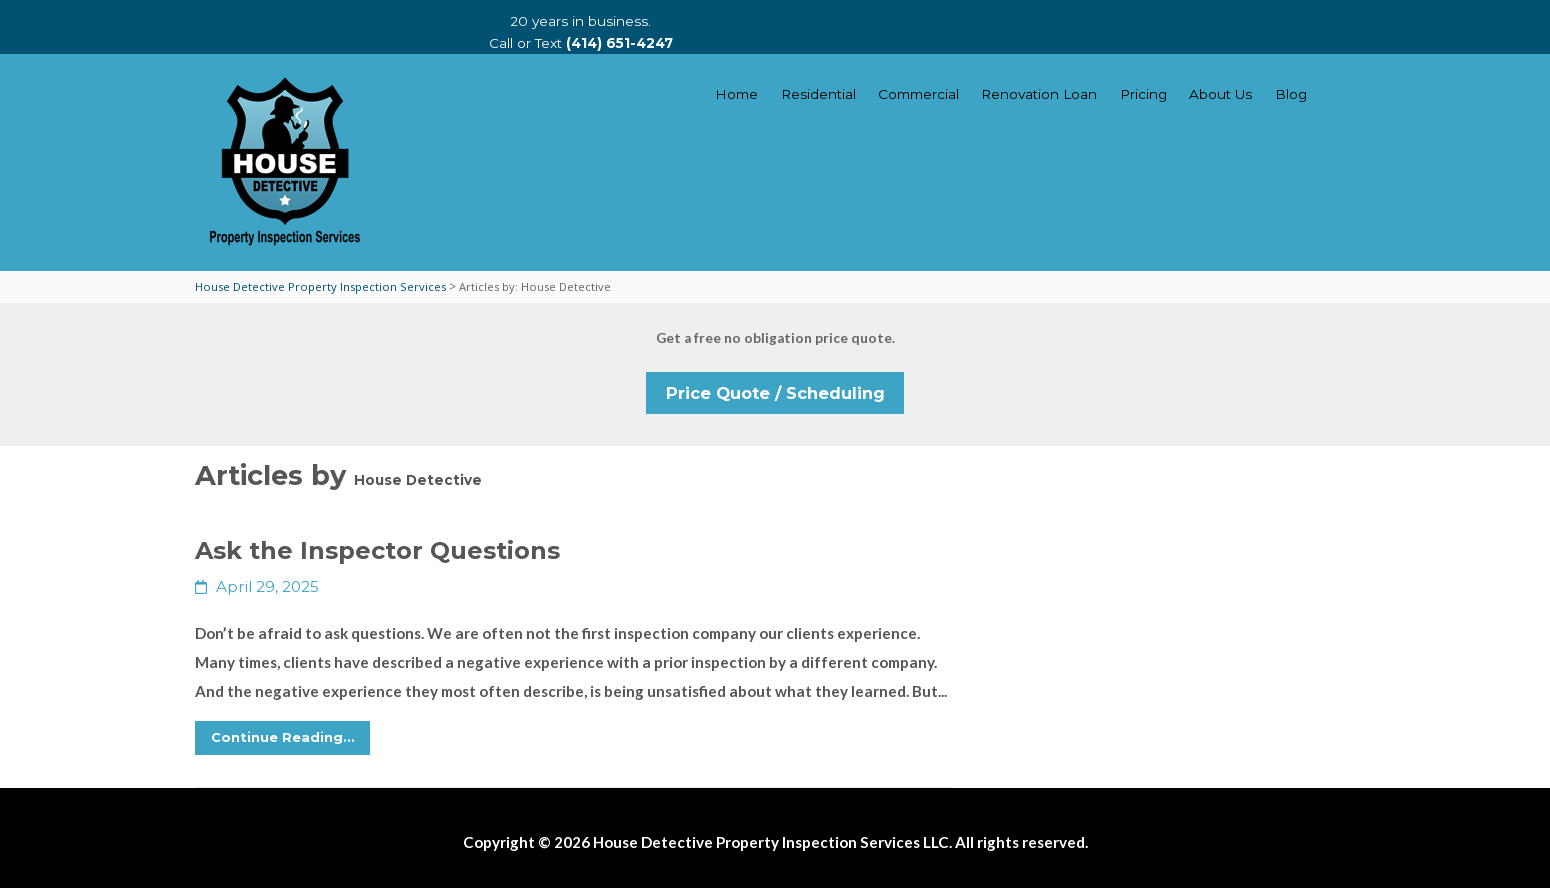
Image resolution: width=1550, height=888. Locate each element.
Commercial (918, 94)
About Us (1220, 94)
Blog (1291, 94)
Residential (818, 94)
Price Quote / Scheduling (775, 393)
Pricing (1143, 94)
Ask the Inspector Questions (377, 550)
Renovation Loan (1039, 94)
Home (736, 94)
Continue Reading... (283, 737)
